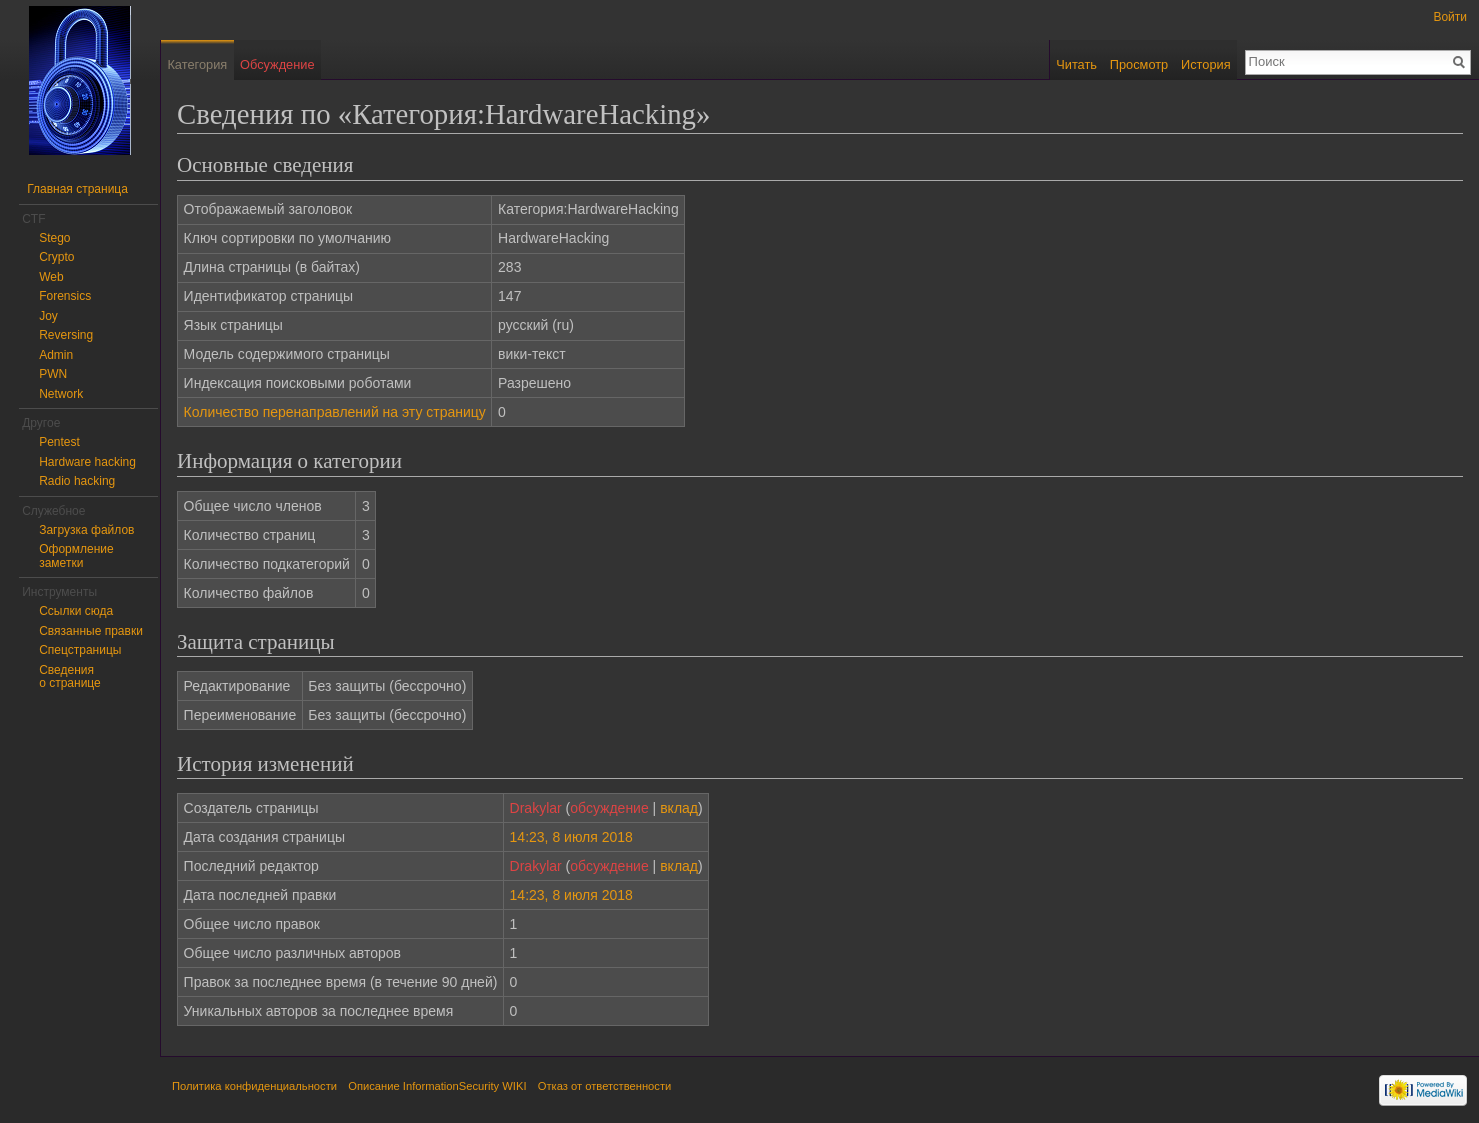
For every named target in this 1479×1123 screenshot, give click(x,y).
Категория (197, 64)
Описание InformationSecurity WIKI (437, 1086)
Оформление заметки (76, 556)
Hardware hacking (87, 462)
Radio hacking (77, 481)
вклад (679, 808)
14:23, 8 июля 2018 (571, 837)
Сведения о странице (70, 677)
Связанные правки (91, 631)
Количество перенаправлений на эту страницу (335, 412)
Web (51, 277)
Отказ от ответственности (605, 1086)
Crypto (56, 257)
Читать (1076, 64)
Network (61, 394)
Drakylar (536, 808)
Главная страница (77, 189)
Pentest (59, 442)
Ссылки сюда (76, 611)
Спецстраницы (80, 650)
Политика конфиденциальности (254, 1086)
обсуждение (609, 808)
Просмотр (1139, 64)
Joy (48, 316)
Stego (54, 238)
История (1206, 64)
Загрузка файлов (86, 530)
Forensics (65, 296)
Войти (1450, 17)
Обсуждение (277, 64)
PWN (53, 374)
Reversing (66, 335)
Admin (56, 355)
